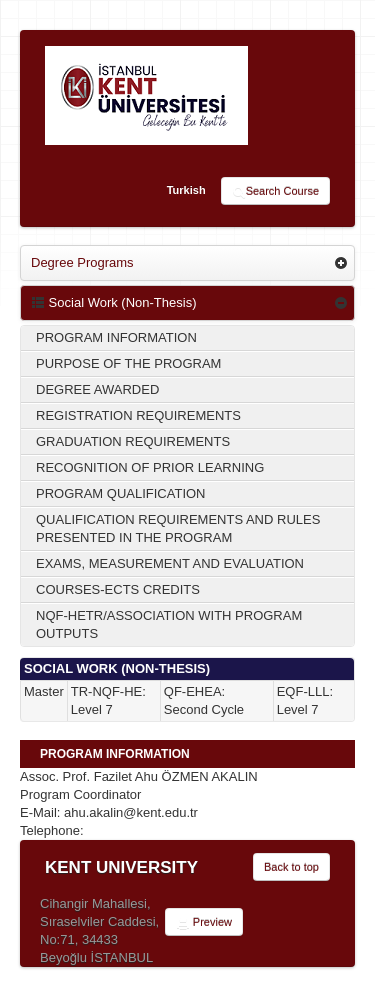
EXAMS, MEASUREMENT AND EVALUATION (170, 563)
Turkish (186, 190)
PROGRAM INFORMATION (116, 337)
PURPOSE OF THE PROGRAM (128, 363)
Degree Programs (82, 262)
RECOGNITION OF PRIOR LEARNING (150, 467)
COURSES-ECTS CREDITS (118, 589)
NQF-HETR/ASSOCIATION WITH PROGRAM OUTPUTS (169, 624)
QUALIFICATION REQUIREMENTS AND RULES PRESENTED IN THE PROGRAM (178, 528)
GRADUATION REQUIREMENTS (133, 441)
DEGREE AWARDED (97, 389)
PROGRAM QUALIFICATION (121, 493)
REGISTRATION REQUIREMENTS (138, 415)
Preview (204, 923)
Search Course (275, 192)
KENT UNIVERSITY (121, 867)
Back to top (291, 867)
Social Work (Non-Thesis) (113, 302)
